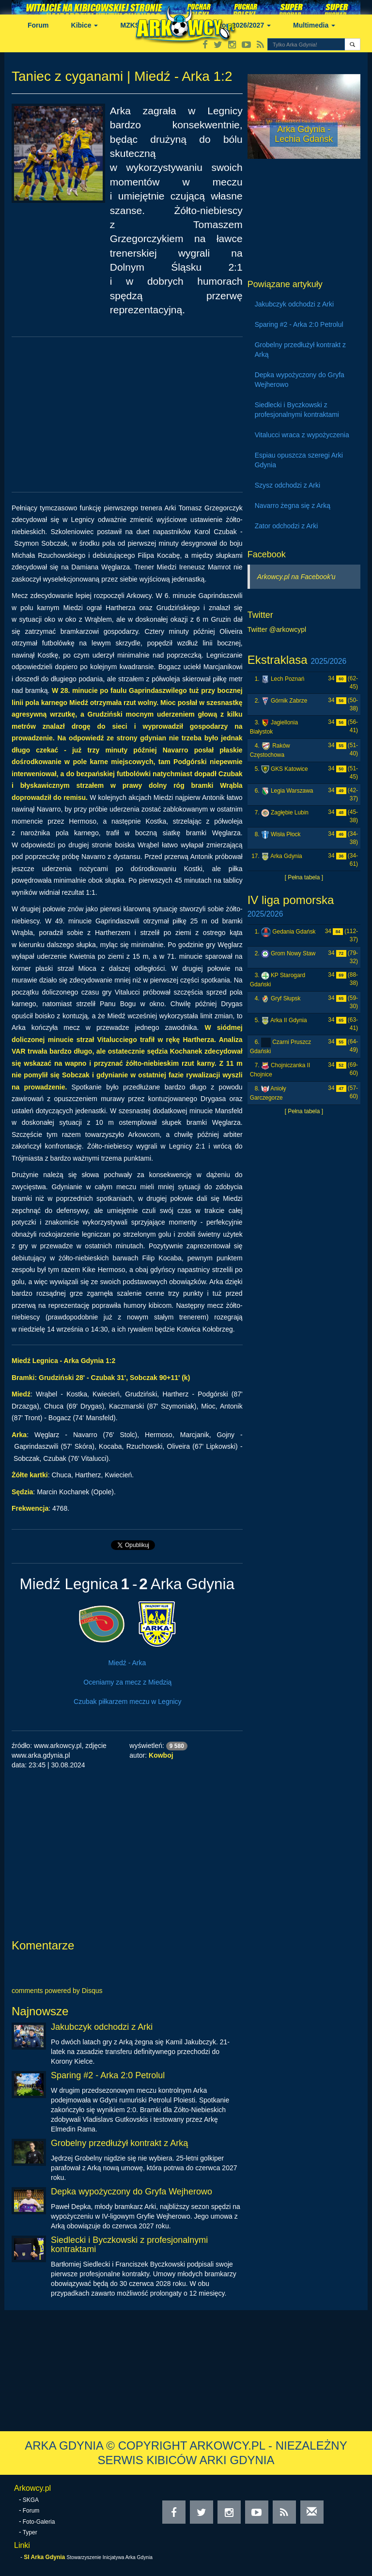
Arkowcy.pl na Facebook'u (296, 577)
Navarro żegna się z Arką (292, 505)
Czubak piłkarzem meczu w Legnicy (128, 1701)
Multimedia (314, 25)
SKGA (31, 2500)
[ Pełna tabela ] (304, 877)
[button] (352, 44)
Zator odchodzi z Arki (286, 526)
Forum (38, 25)
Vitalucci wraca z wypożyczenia (302, 435)
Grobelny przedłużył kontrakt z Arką (119, 2143)
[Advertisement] (127, 414)
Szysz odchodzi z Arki (287, 485)
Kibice (84, 25)
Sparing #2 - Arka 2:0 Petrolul (108, 2075)
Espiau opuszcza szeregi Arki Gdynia (299, 460)
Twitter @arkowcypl (277, 629)
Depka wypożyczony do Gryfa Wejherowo (131, 2191)
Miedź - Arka (127, 1663)
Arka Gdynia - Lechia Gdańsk (304, 134)
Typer (30, 2532)
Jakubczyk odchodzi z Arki (102, 2027)
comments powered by (57, 1990)
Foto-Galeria (39, 2521)
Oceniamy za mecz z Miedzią (127, 1682)
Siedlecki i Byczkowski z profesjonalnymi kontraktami (129, 2244)
